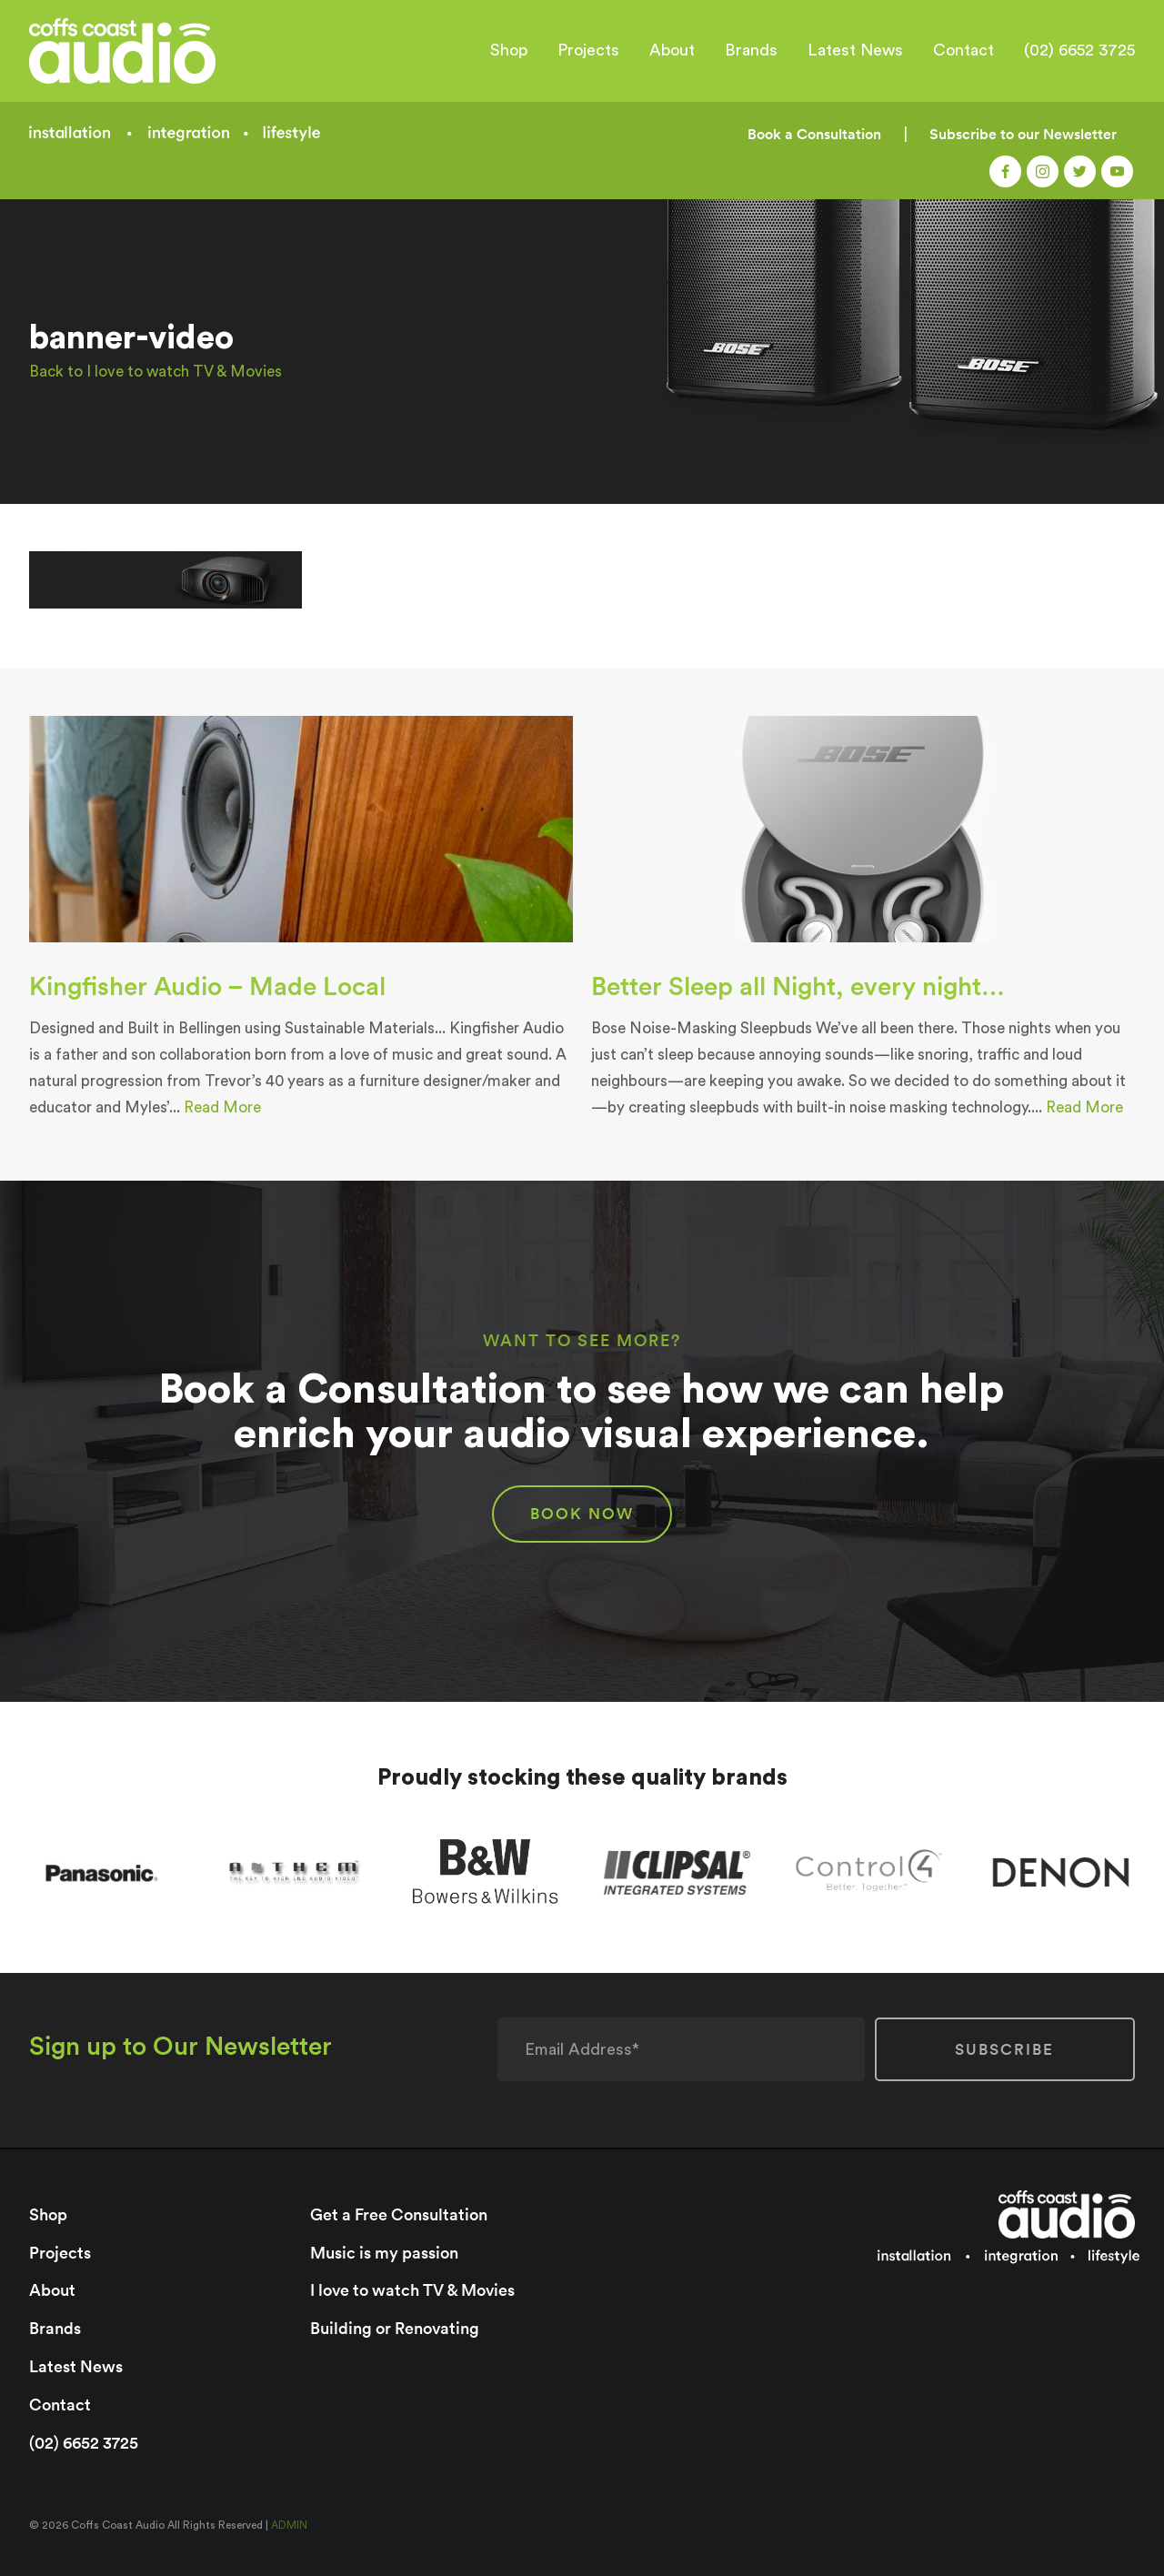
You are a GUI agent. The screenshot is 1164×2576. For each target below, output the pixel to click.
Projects (588, 50)
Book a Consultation (814, 134)
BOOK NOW (582, 1514)
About (672, 50)
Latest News (855, 50)
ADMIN (289, 2525)
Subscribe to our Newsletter (1023, 134)
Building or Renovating (394, 2328)
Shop (508, 50)
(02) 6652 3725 (1079, 50)
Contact (963, 50)
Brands (751, 50)
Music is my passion (384, 2252)
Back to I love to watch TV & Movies (155, 371)
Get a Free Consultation (398, 2214)
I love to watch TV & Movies (412, 2289)
